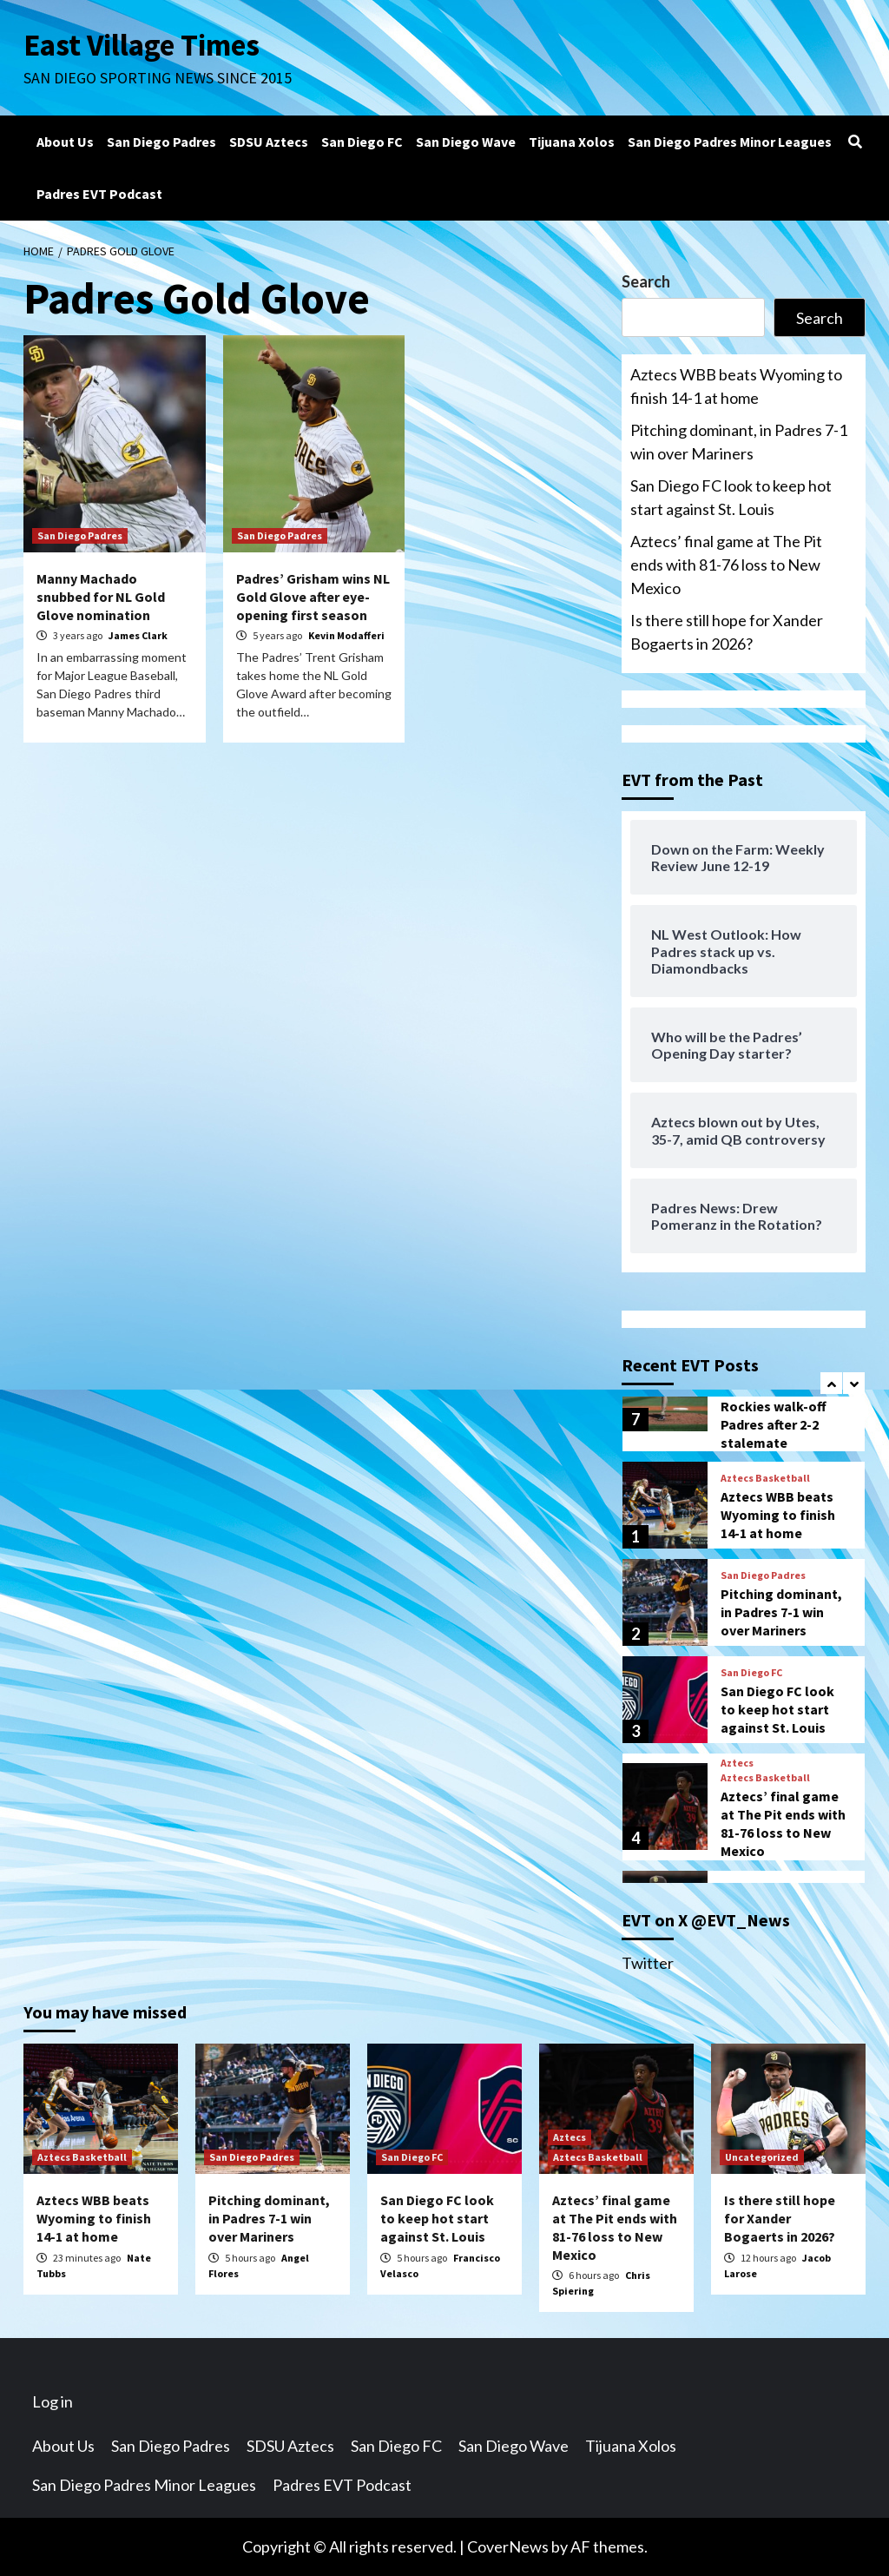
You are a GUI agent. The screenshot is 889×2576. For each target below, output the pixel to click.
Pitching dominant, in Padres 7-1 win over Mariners (738, 441)
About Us (65, 141)
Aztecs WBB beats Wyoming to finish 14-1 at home (736, 386)
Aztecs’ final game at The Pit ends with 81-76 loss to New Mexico (726, 565)
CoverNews (508, 2546)
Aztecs (737, 1763)
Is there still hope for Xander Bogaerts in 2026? (726, 632)
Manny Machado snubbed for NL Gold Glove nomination (100, 597)
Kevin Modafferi (346, 635)
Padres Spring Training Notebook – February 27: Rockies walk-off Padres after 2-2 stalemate (780, 1397)
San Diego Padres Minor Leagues (730, 141)
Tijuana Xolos (572, 141)
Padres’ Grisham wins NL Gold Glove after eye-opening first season (313, 597)
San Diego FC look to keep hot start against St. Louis (731, 497)
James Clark (138, 635)
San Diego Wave (466, 141)
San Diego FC (362, 141)
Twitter (648, 1962)
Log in (52, 2401)
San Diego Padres (161, 141)
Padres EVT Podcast (99, 193)
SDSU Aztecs (268, 141)
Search (646, 281)
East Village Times (141, 45)
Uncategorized (762, 2156)
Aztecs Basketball (765, 1478)
